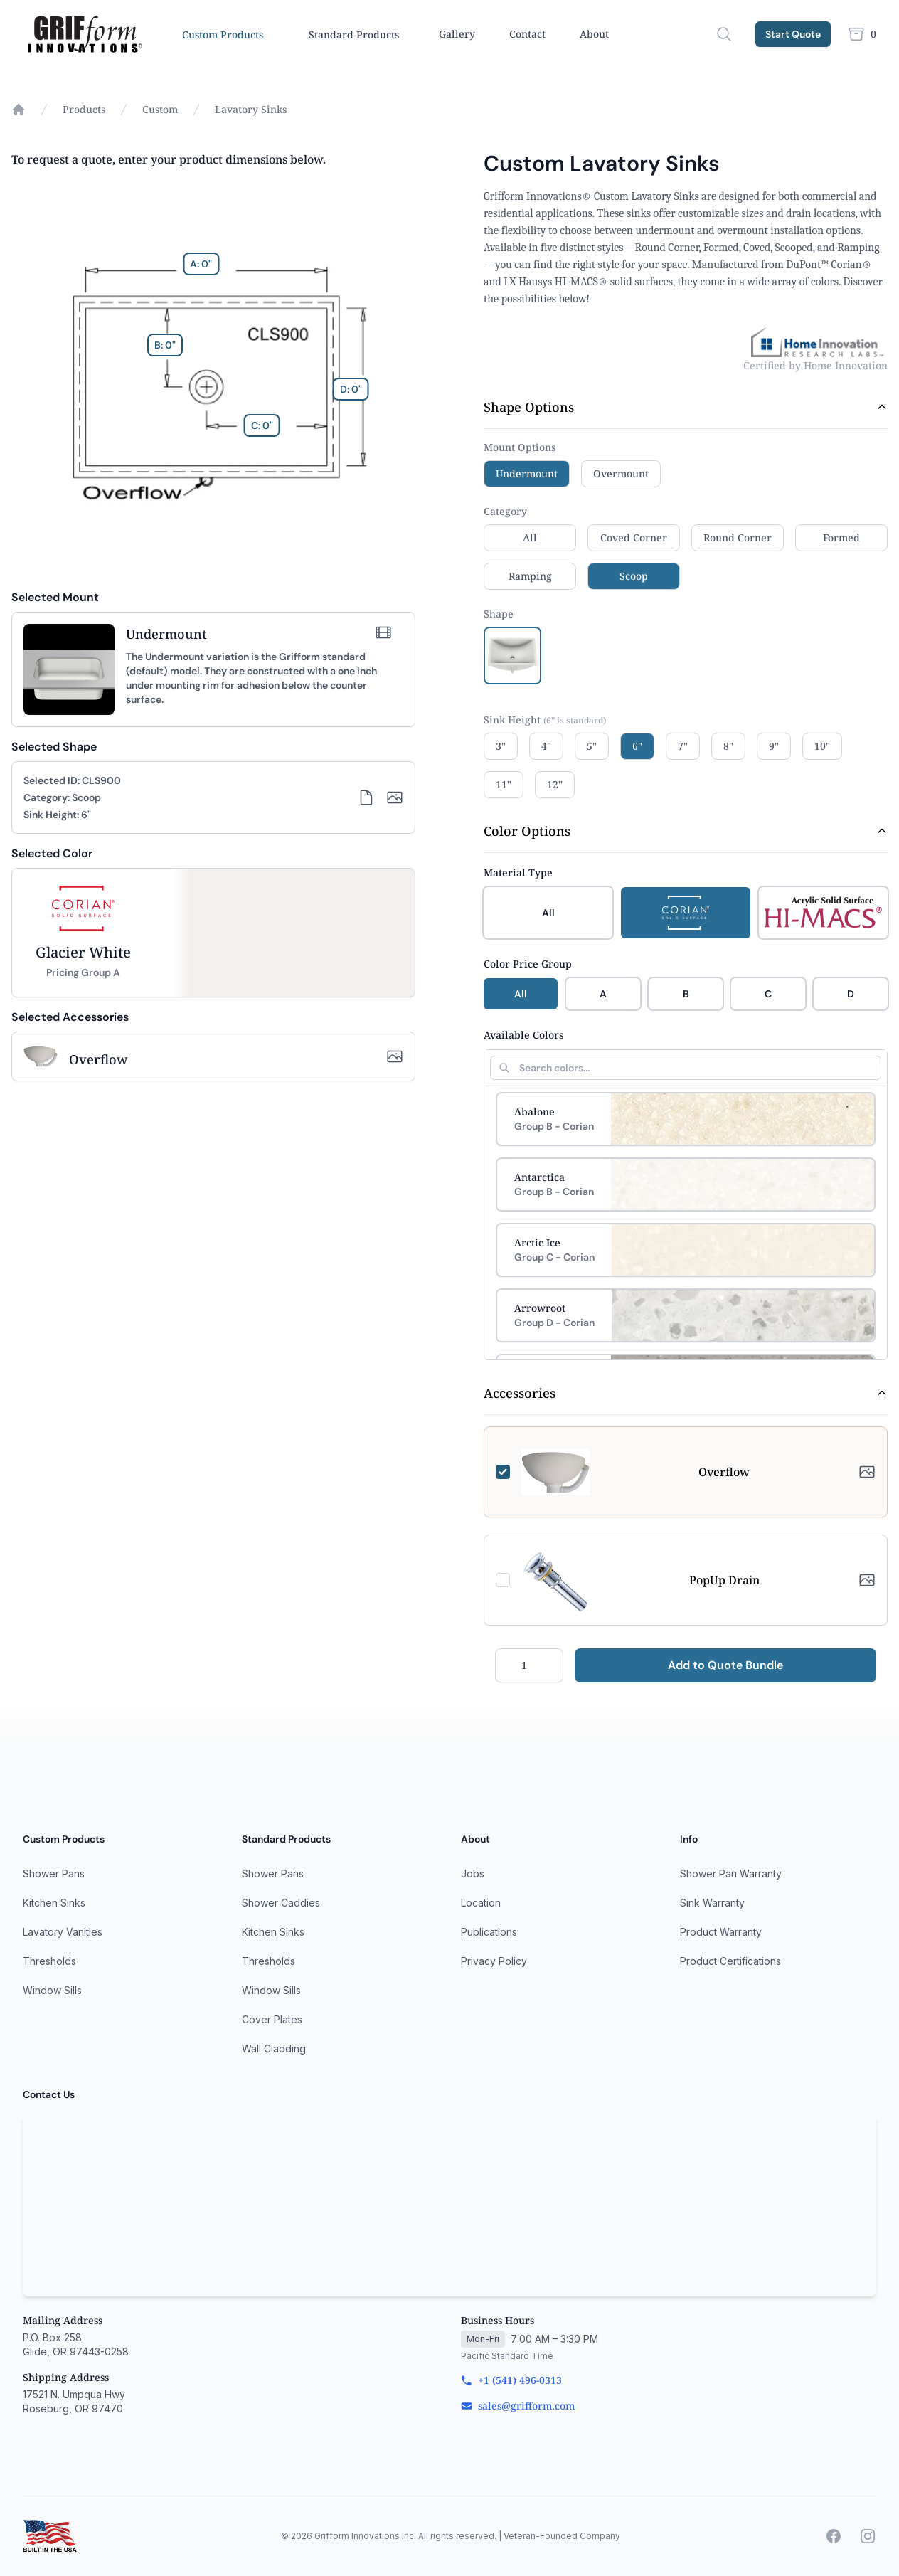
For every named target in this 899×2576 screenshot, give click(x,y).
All (520, 993)
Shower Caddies (281, 1903)
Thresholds (49, 1961)
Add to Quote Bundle (725, 1665)
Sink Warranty (712, 1903)
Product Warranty (721, 1932)
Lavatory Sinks (251, 109)
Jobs (472, 1873)
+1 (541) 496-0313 (511, 2380)
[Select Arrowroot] (686, 1315)
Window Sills (52, 1990)
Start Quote (793, 34)
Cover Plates (272, 2019)
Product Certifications (730, 1961)
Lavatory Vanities (62, 1932)
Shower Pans (54, 1873)
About (594, 34)
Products (84, 109)
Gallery (457, 34)
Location (481, 1903)
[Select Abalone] (686, 1119)
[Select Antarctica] (686, 1184)
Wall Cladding (274, 2048)
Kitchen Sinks (54, 1903)
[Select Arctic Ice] (686, 1250)
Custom (160, 109)
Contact (527, 34)
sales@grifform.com (518, 2405)
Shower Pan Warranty (731, 1873)
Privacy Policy (494, 1961)
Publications (489, 1932)
